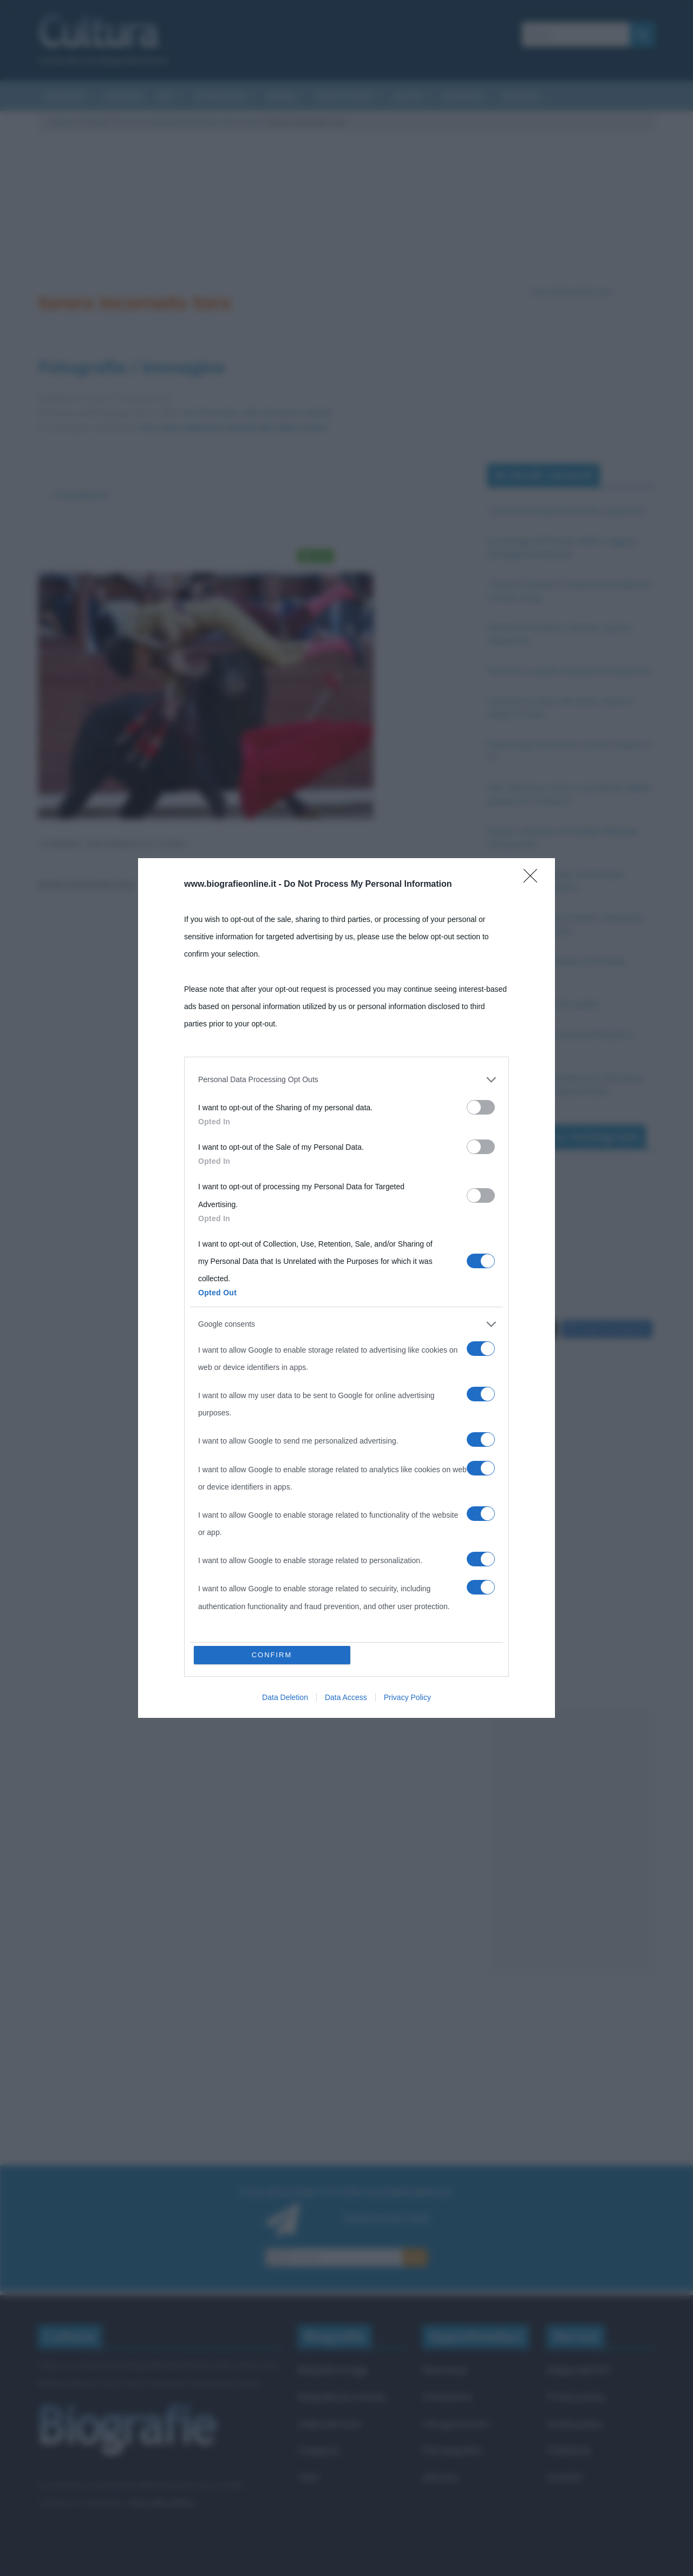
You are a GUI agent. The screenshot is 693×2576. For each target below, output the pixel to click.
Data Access (346, 1697)
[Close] (534, 879)
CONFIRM (272, 1655)
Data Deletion (285, 1697)
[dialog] (346, 1288)
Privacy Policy (407, 1697)
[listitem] (346, 1079)
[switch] (481, 1107)
